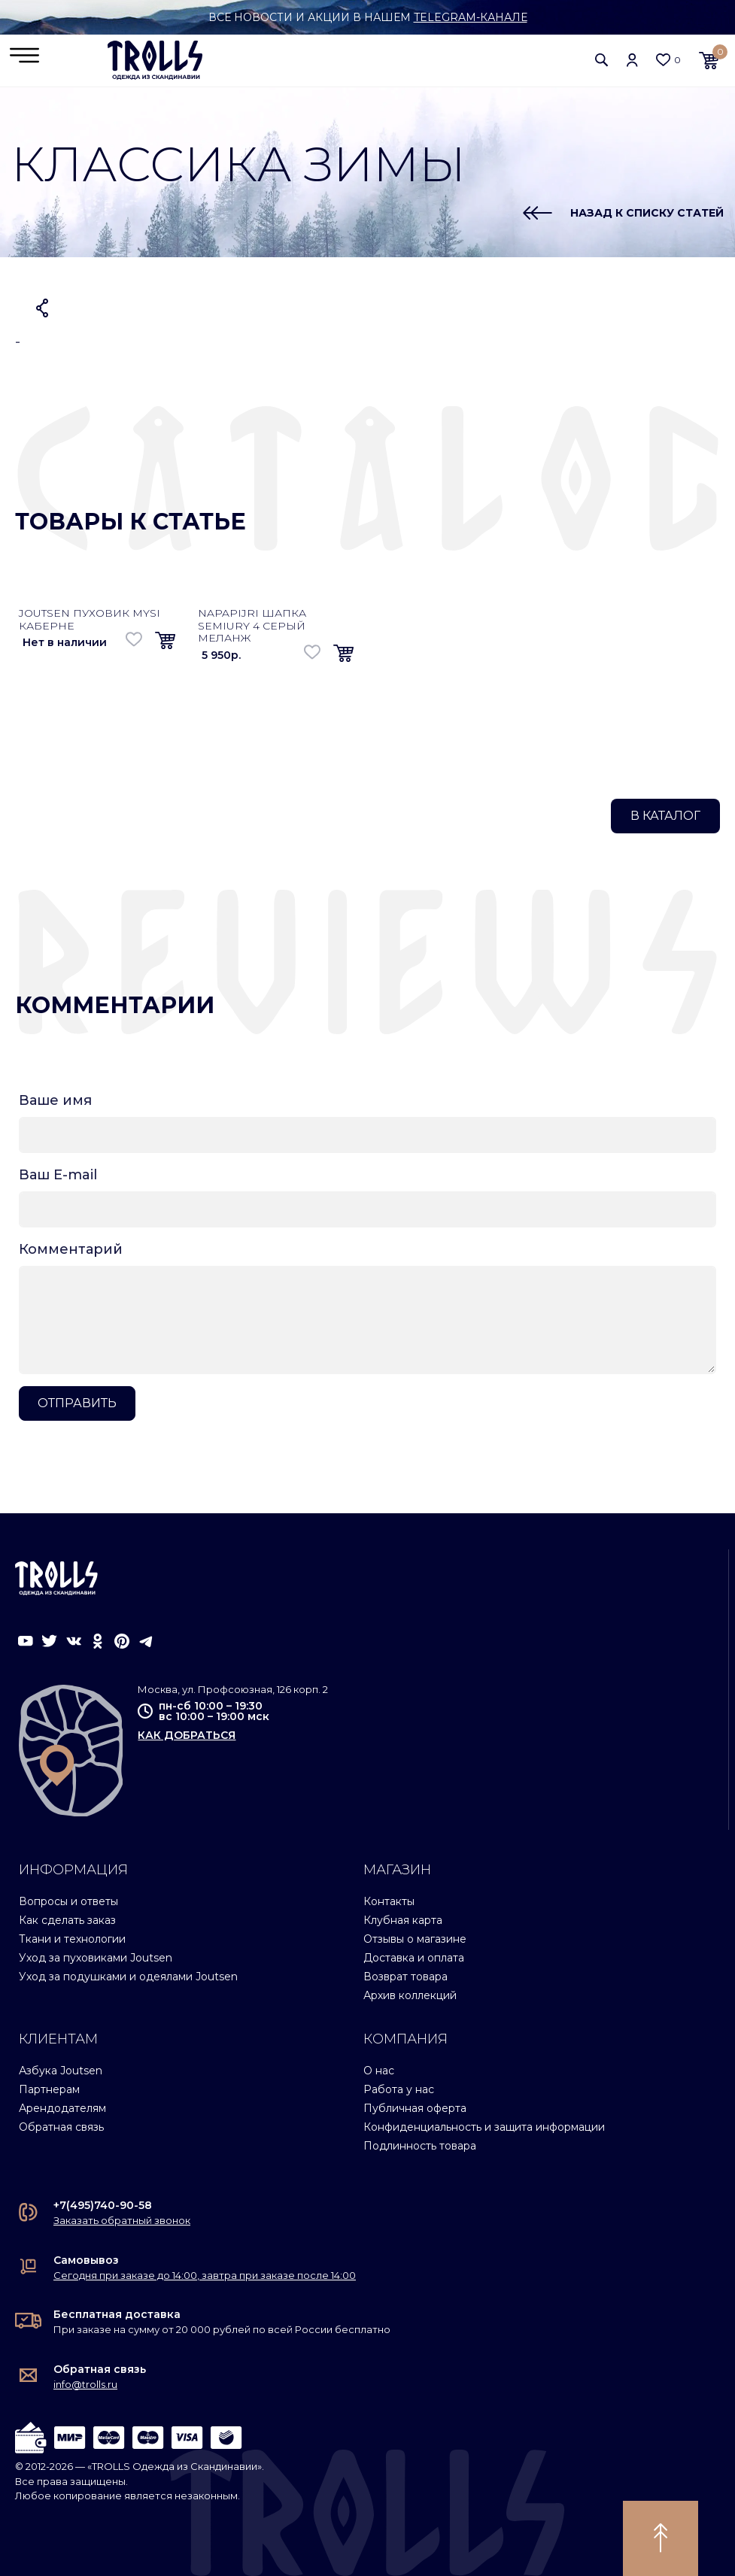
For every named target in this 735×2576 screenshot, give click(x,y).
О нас (378, 2070)
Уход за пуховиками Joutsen (95, 1958)
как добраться (186, 1735)
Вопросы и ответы (68, 1901)
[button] (602, 60)
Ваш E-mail (58, 1175)
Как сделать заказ (67, 1920)
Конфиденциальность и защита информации (484, 2127)
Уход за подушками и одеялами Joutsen (128, 1976)
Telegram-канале (470, 17)
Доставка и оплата (413, 1958)
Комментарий (71, 1249)
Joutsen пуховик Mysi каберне (89, 619)
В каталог (665, 816)
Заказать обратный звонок (121, 2220)
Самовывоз (86, 2260)
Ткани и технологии (72, 1939)
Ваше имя (55, 1100)
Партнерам (49, 2089)
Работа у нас (398, 2089)
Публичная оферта (414, 2108)
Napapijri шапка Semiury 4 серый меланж (252, 625)
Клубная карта (402, 1920)
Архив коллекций (410, 1995)
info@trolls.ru (85, 2384)
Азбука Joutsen (60, 2070)
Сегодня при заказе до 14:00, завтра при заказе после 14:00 (204, 2275)
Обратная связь (61, 2127)
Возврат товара (405, 1976)
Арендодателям (62, 2108)
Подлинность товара (419, 2146)
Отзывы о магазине (414, 1939)
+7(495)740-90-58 (102, 2205)
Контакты (389, 1901)
